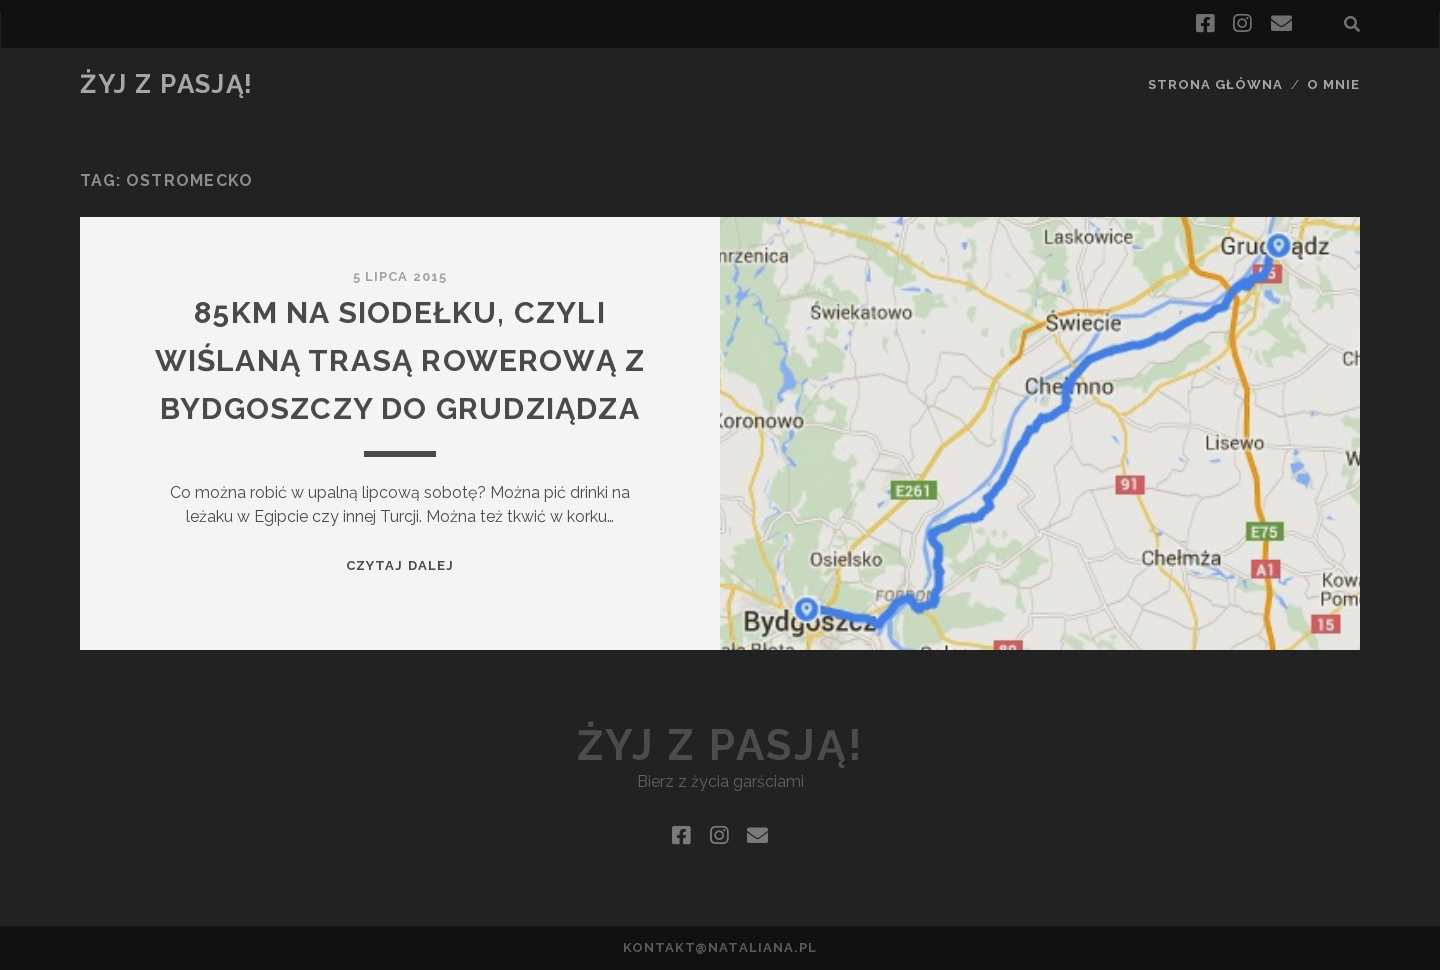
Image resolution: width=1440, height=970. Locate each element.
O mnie (1333, 84)
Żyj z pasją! (167, 84)
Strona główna (1216, 84)
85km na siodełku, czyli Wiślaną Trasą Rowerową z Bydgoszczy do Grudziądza (400, 360)
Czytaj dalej (400, 565)
